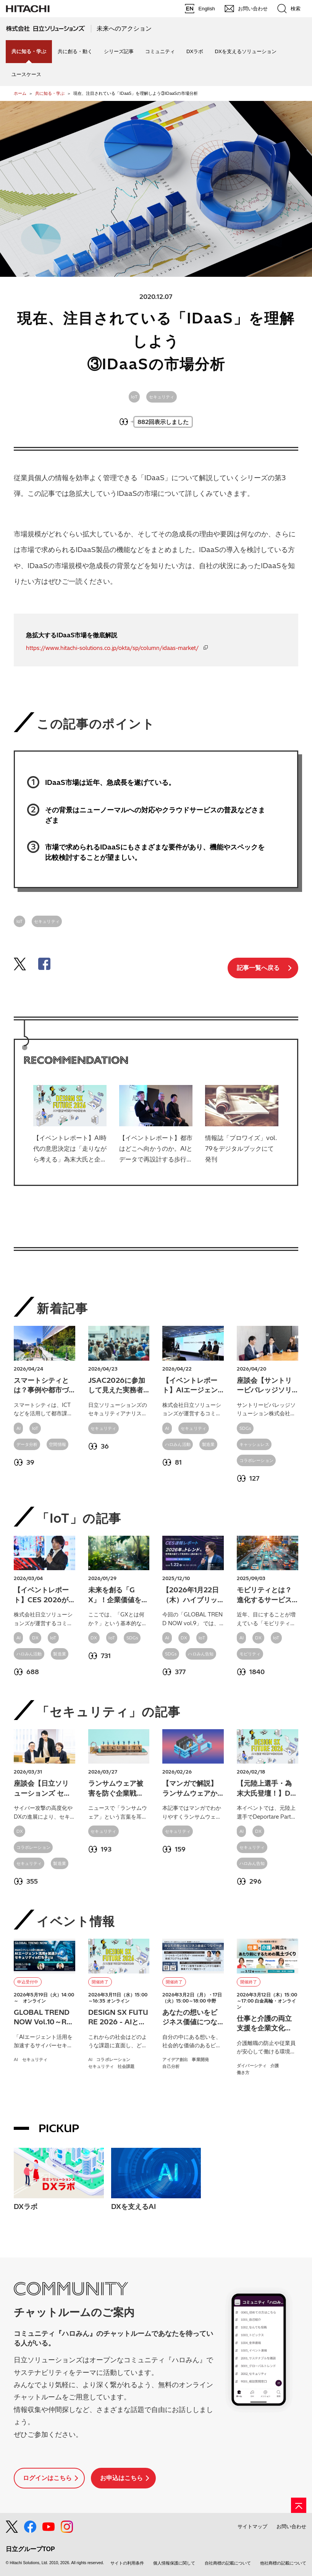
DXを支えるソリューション (245, 51)
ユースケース (26, 74)
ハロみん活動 (178, 1444)
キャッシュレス (254, 1444)
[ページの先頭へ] (298, 2505)
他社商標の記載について (283, 2563)
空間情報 (57, 1444)
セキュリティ (162, 397)
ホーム (20, 93)
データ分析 (27, 1444)
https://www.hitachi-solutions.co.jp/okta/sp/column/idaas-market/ (112, 648)
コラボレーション (256, 1460)
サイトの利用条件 (127, 2563)
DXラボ (194, 51)
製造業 (208, 1444)
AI (18, 1428)
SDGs (245, 1428)
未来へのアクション (124, 28)
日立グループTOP (30, 2549)
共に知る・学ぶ (50, 93)
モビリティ (250, 1654)
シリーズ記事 (119, 51)
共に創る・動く (75, 51)
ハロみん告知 (200, 1654)
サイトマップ (252, 2526)
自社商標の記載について (228, 2563)
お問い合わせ (291, 2526)
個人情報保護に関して (174, 2563)
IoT (134, 397)
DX (35, 1637)
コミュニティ (160, 51)
